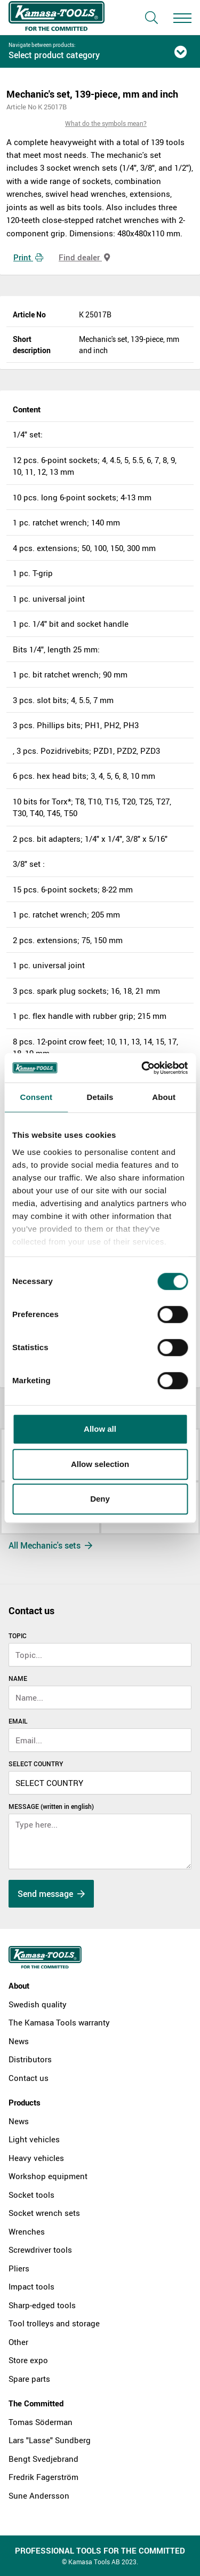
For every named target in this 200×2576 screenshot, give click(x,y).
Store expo (28, 2360)
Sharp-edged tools (42, 2305)
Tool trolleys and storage (54, 2323)
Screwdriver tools (40, 2249)
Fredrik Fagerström (43, 2476)
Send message (51, 1894)
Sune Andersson (39, 2495)
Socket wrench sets (44, 2212)
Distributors (30, 2059)
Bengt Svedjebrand (43, 2458)
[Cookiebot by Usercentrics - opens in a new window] (142, 1068)
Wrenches (27, 2231)
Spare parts (29, 2378)
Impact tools (31, 2286)
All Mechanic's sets (50, 1545)
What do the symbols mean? (106, 123)
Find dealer (84, 257)
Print (28, 257)
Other (18, 2341)
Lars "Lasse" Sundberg (50, 2440)
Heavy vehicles (36, 2157)
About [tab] (163, 1097)
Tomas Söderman (41, 2422)
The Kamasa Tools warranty (59, 2022)
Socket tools (31, 2194)
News (19, 2041)
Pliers (19, 2268)
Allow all (100, 1428)
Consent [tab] (36, 1097)
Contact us (29, 2077)
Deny (100, 1498)
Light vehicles (34, 2139)
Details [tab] (100, 1097)
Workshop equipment (48, 2176)
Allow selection (100, 1464)
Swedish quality (38, 2004)
